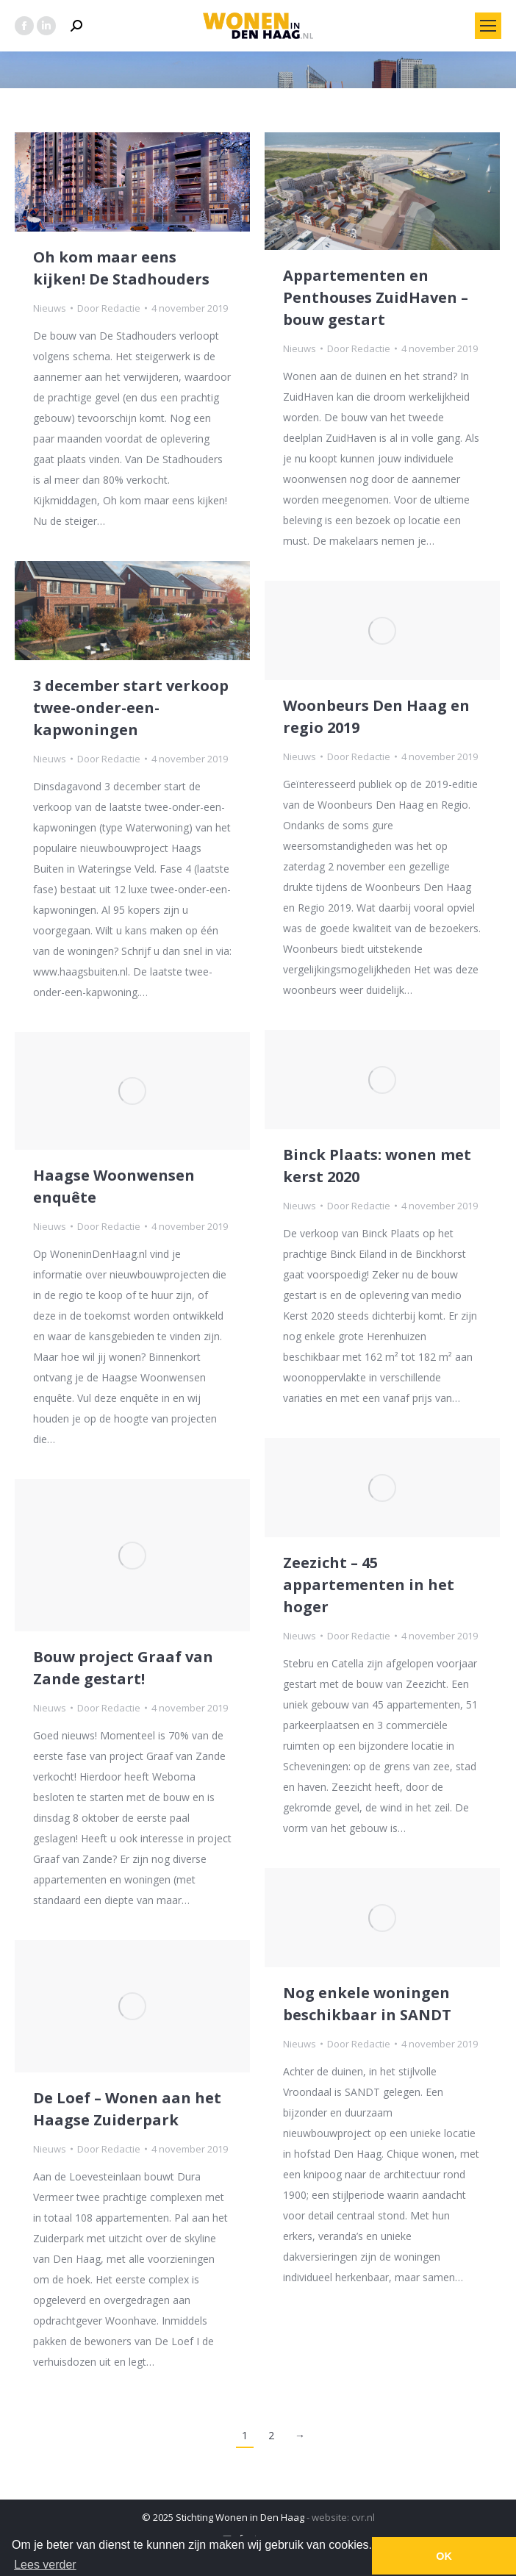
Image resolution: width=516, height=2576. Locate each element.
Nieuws (49, 308)
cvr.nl (363, 2517)
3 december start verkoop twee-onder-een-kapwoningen (131, 708)
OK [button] (444, 2556)
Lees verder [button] (45, 2564)
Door (108, 308)
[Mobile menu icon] (488, 25)
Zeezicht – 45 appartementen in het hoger (368, 1585)
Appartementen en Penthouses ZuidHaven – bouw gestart (375, 297)
